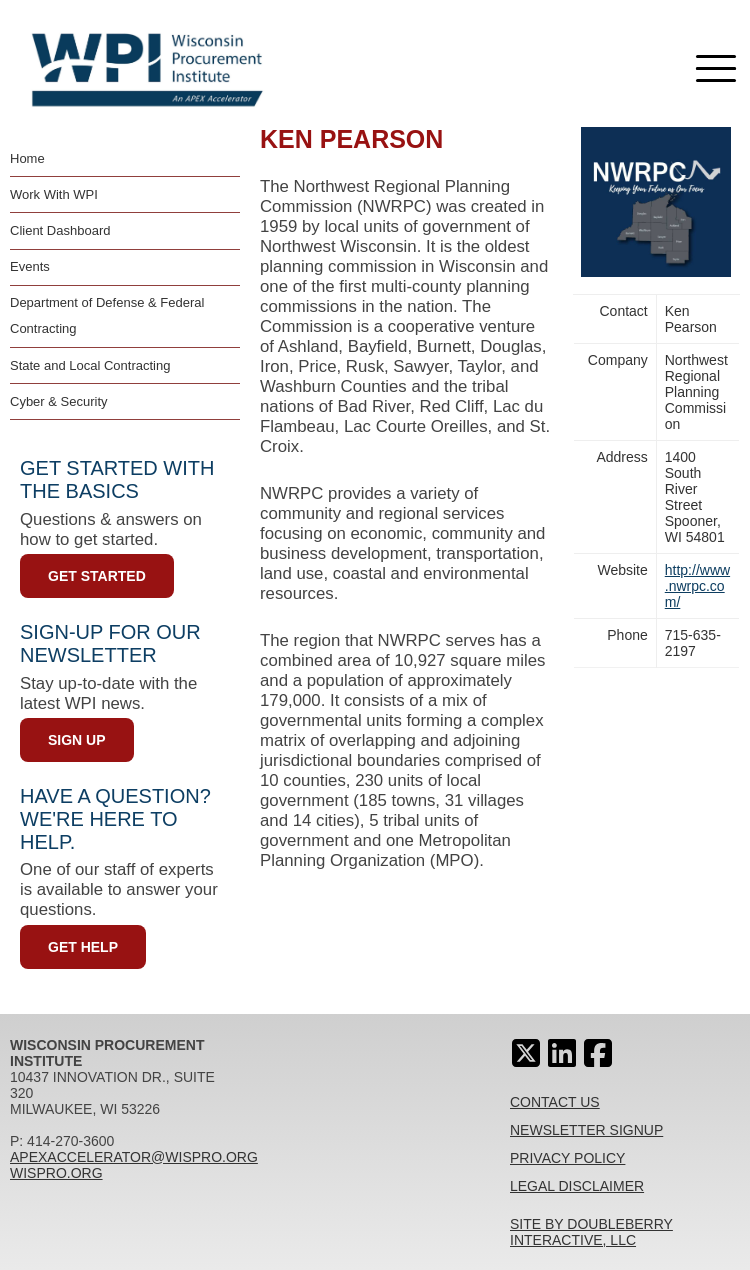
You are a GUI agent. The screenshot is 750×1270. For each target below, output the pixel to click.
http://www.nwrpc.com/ (697, 586)
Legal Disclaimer (577, 1186)
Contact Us (555, 1102)
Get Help (83, 947)
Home (27, 158)
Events (30, 266)
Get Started (97, 576)
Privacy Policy (567, 1158)
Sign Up (77, 740)
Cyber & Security (59, 401)
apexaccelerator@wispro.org (134, 1157)
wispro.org (56, 1173)
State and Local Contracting (90, 365)
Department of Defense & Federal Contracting (107, 315)
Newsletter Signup (586, 1130)
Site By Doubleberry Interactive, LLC (591, 1232)
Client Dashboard (60, 230)
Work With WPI (54, 194)
